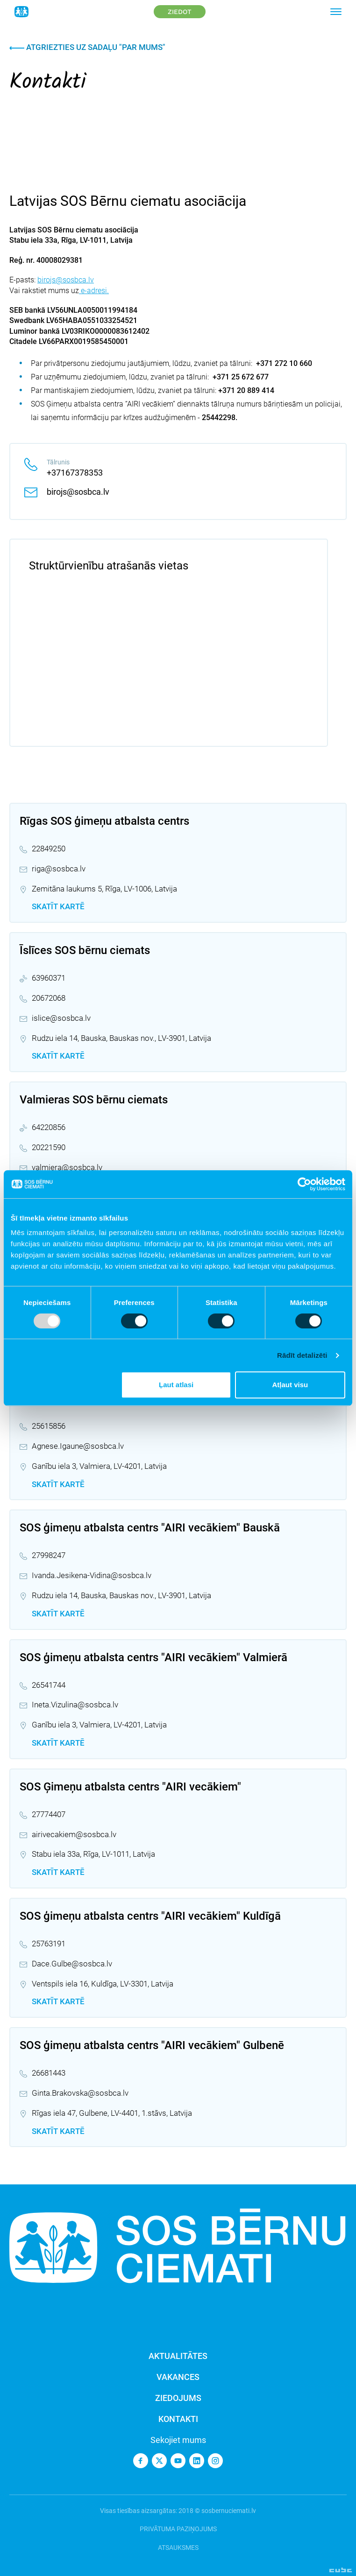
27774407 (48, 1814)
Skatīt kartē (58, 906)
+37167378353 (75, 472)
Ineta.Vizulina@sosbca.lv (75, 1704)
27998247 (48, 1555)
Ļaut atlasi (176, 1385)
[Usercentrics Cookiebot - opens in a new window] (304, 1184)
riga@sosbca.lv (58, 868)
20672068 (48, 998)
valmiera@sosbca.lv (67, 1167)
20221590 (48, 1147)
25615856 (48, 1426)
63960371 (48, 978)
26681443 (48, 2073)
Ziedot (180, 11)
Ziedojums (178, 2398)
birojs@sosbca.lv (65, 279)
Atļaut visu (290, 1385)
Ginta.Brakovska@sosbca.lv (80, 2093)
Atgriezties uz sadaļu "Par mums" (87, 47)
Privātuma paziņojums (178, 2529)
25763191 (48, 1943)
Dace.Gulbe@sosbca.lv (72, 1963)
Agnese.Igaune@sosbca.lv (78, 1446)
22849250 (48, 848)
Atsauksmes (178, 2547)
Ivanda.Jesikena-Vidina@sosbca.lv (91, 1575)
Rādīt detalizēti (302, 1355)
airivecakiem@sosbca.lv (74, 1834)
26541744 (48, 1685)
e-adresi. (94, 290)
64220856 (48, 1127)
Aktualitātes (178, 2356)
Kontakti (178, 2419)
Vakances (178, 2377)
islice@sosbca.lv (61, 1018)
